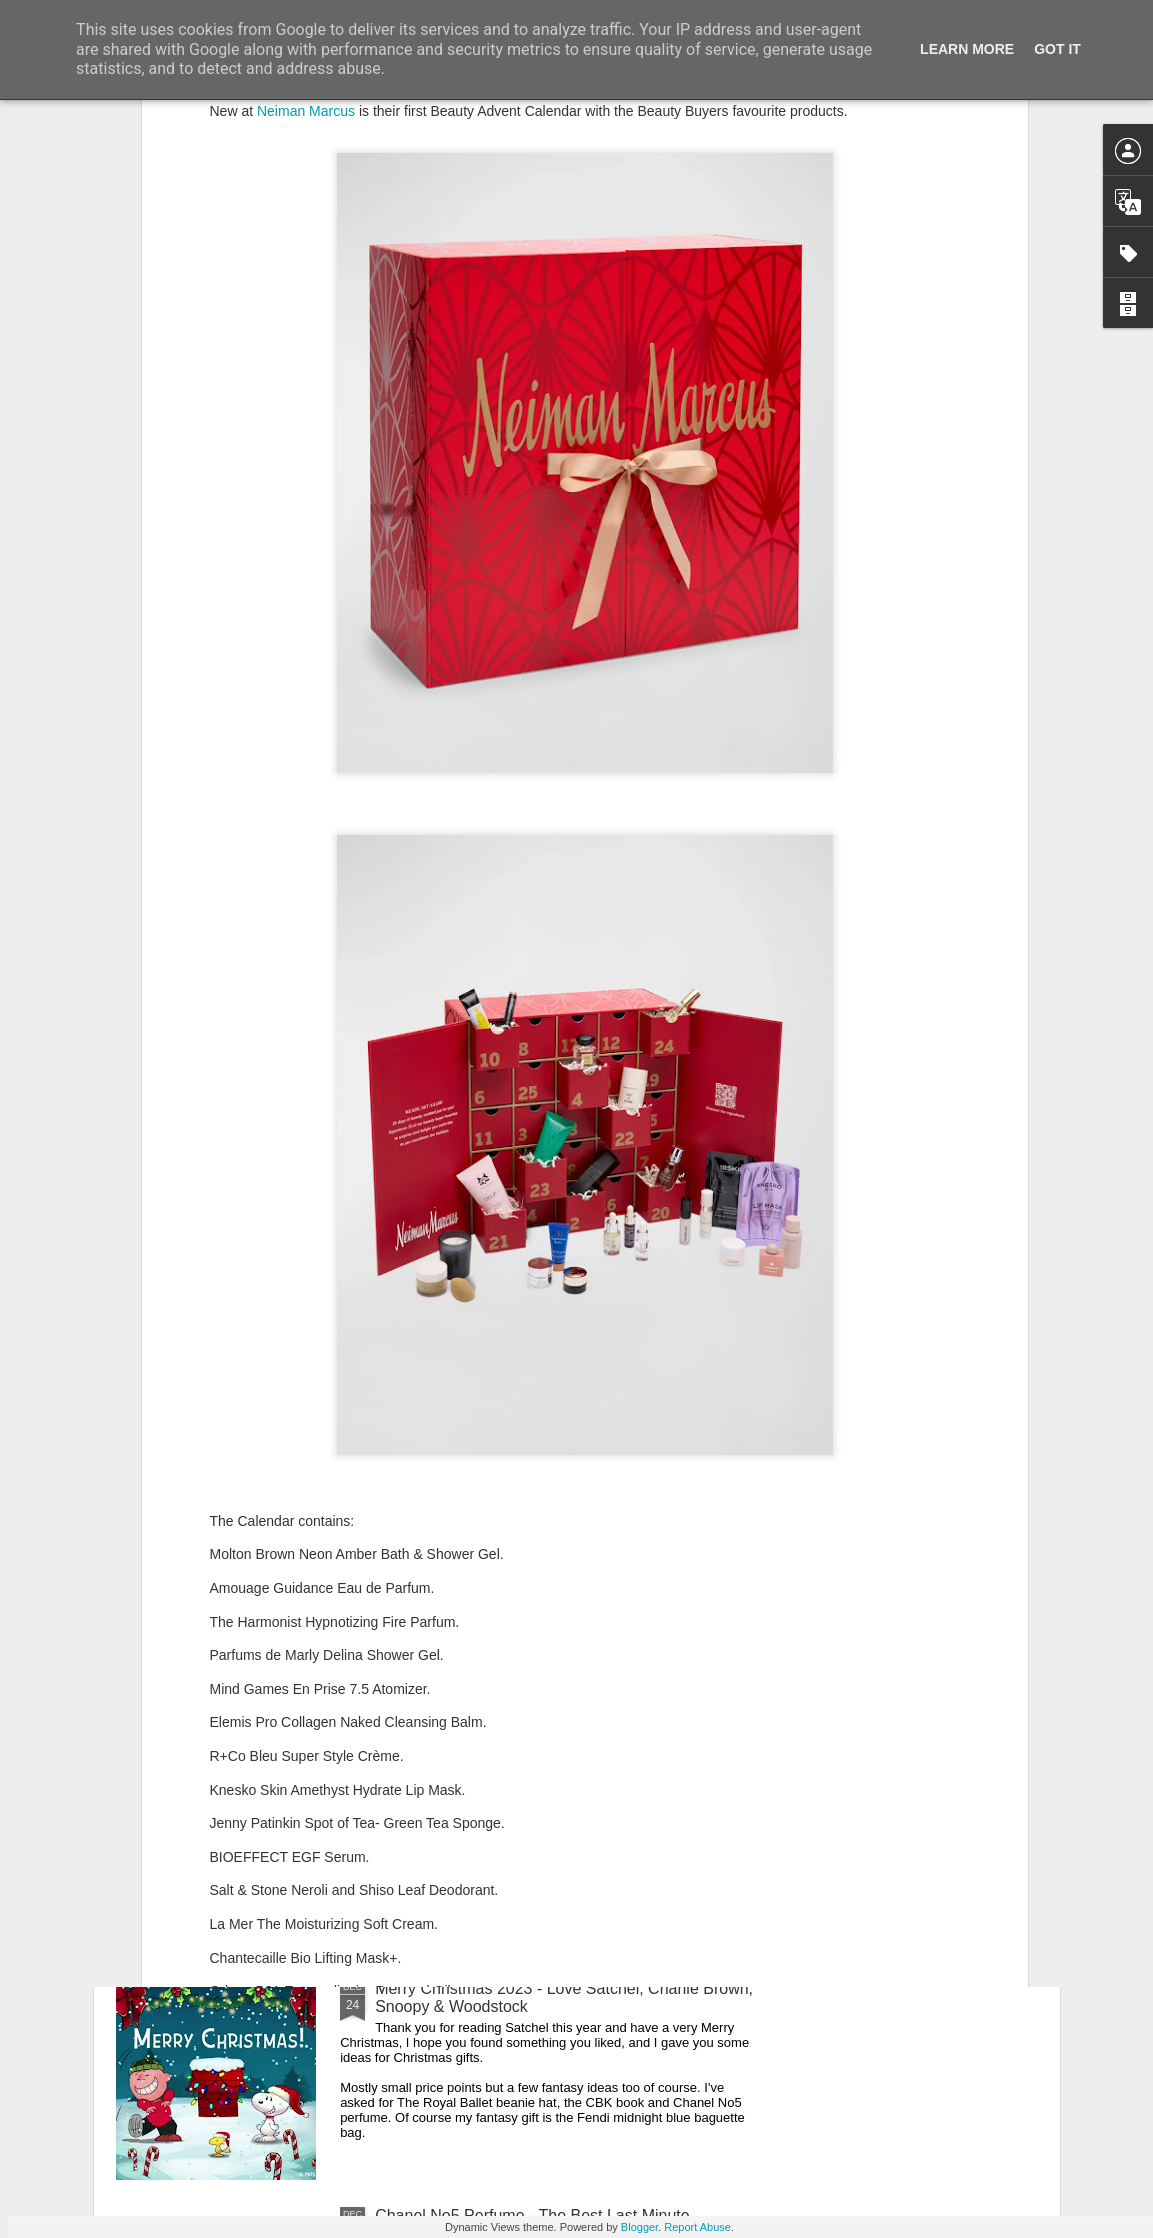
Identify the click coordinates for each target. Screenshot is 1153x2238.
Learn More (967, 49)
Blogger (639, 2227)
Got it (1057, 49)
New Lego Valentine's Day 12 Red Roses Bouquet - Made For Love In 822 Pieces (558, 1770)
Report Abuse (697, 2227)
